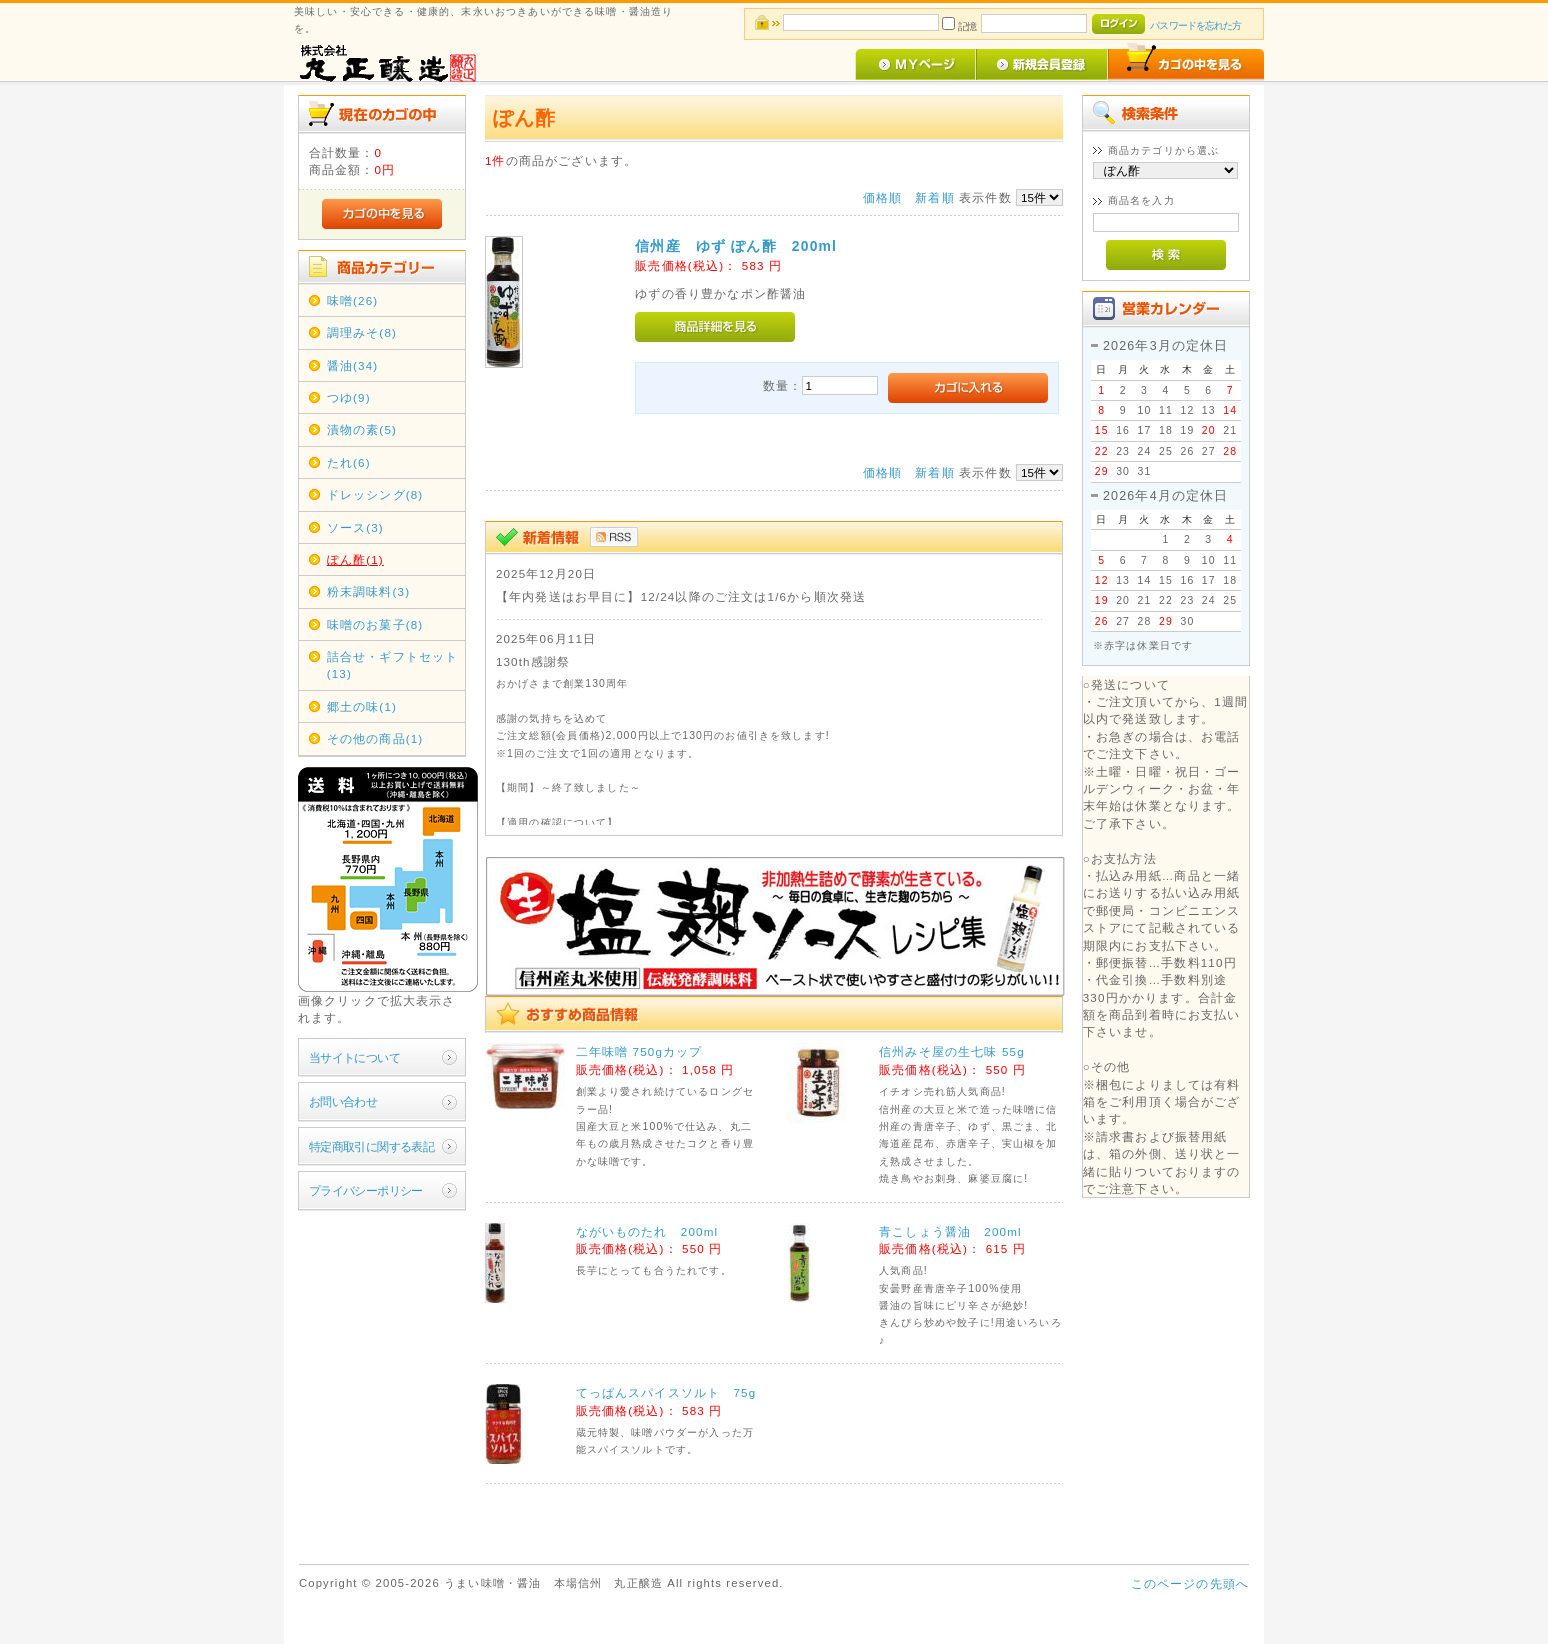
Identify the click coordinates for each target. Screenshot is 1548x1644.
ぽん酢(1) (355, 559)
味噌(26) (353, 300)
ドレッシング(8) (375, 494)
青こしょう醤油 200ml (950, 1231)
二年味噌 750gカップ (639, 1051)
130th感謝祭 (533, 661)
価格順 (882, 197)
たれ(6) (349, 462)
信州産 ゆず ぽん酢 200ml (736, 246)
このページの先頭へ (1190, 1583)
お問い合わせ (343, 1101)
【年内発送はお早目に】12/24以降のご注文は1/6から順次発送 (681, 596)
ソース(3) (355, 527)
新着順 (934, 197)
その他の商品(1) (375, 738)
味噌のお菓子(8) (375, 624)
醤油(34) (353, 365)
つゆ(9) (349, 397)
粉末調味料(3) (368, 591)
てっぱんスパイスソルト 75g (666, 1392)
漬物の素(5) (362, 429)
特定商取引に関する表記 (372, 1146)
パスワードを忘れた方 (1195, 25)
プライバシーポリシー (366, 1190)
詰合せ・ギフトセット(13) (393, 665)
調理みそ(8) (362, 332)
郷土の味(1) (362, 706)
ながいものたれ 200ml (647, 1231)
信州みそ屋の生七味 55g (952, 1051)
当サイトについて (354, 1057)
